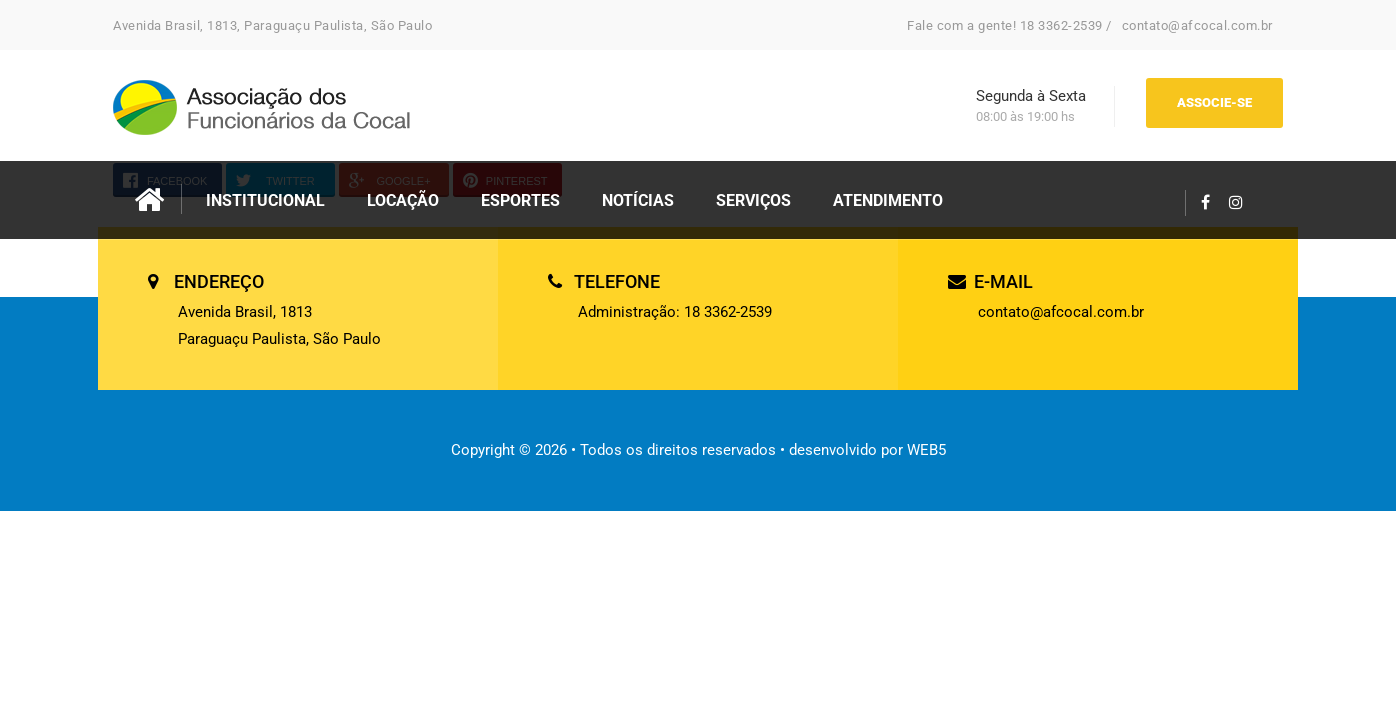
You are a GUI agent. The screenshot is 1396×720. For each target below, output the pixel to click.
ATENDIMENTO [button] (888, 200)
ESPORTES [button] (520, 200)
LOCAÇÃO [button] (403, 200)
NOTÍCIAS (638, 200)
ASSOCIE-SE (1214, 102)
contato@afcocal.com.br (1197, 25)
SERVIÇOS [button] (753, 200)
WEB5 (926, 450)
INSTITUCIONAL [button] (265, 200)
